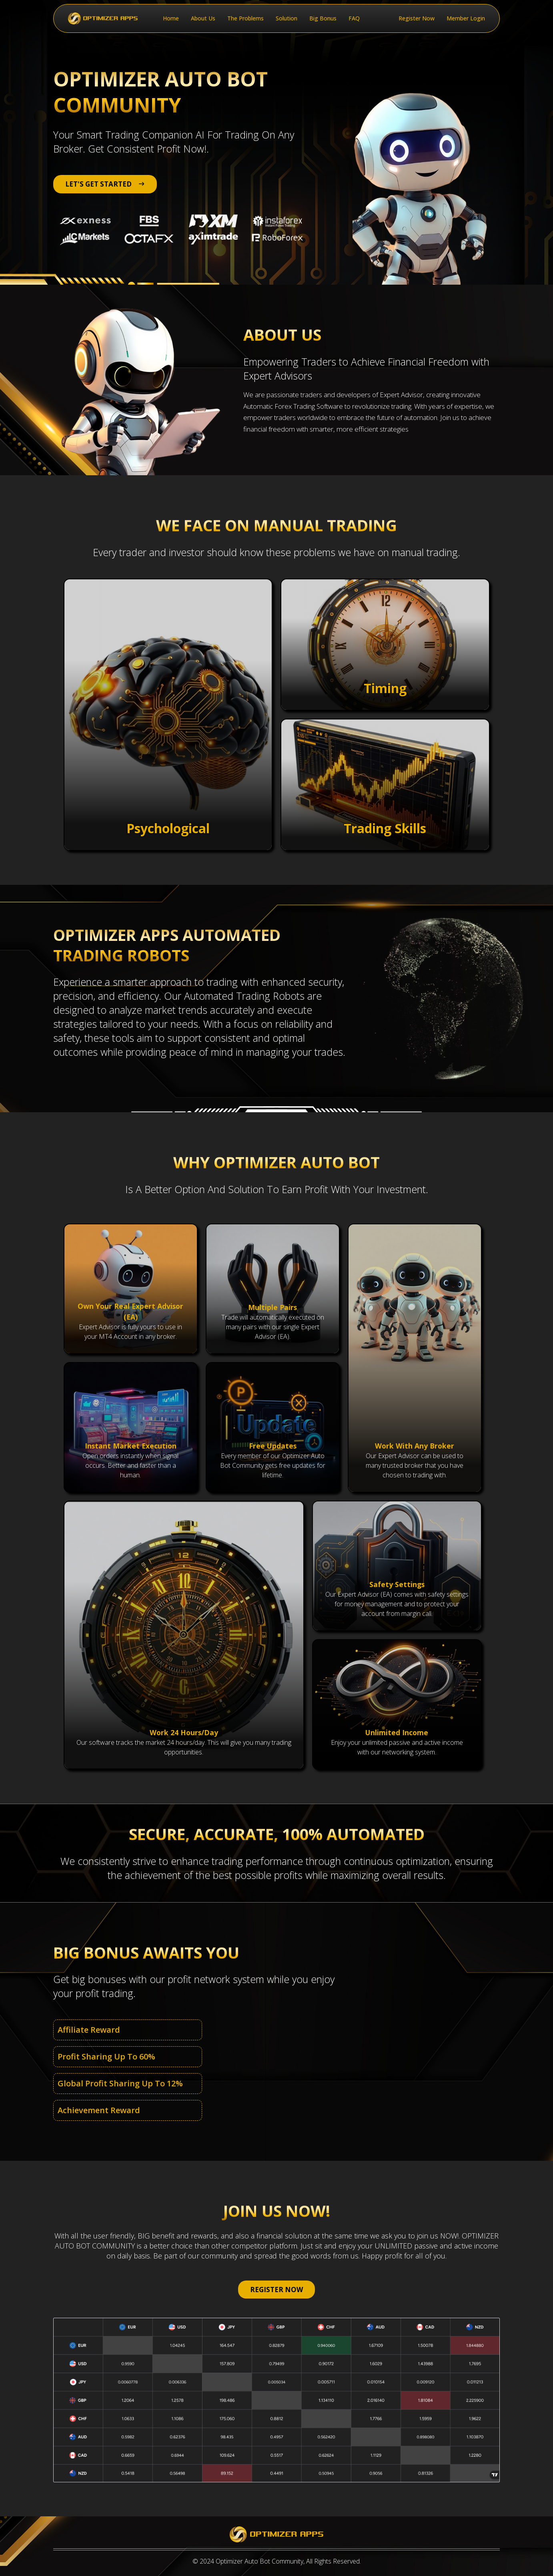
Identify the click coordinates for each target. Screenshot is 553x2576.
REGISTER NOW (276, 2289)
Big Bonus (323, 18)
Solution (286, 18)
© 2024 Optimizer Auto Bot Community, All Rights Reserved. (276, 2561)
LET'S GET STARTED (105, 184)
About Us (203, 18)
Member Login (466, 18)
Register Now (417, 18)
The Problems (245, 18)
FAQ (354, 18)
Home (171, 18)
